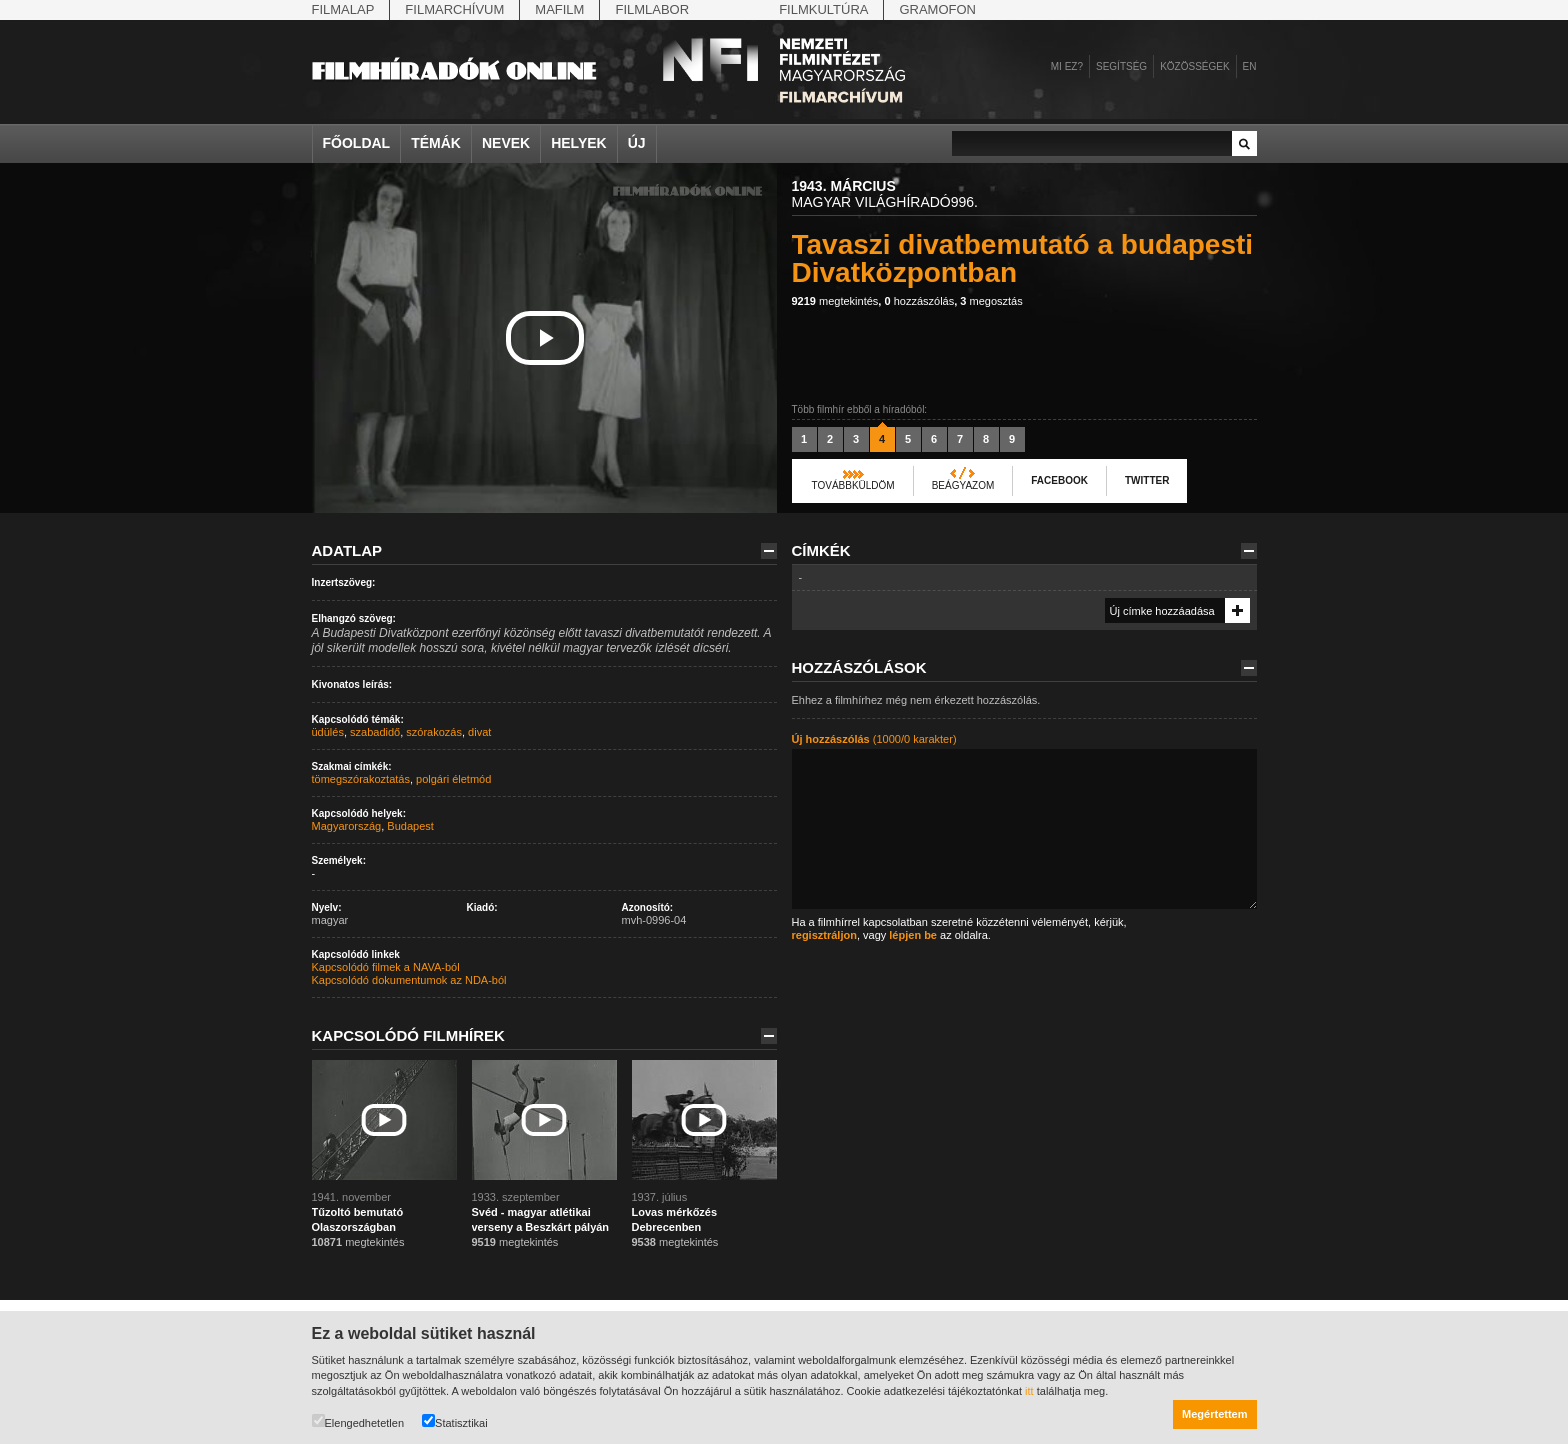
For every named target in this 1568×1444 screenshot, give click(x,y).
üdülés (328, 732)
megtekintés (835, 301)
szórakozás (434, 732)
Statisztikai (455, 1421)
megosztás (991, 301)
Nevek (506, 143)
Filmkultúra (823, 9)
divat (479, 732)
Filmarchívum (454, 9)
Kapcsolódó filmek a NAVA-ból (386, 967)
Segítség (1121, 66)
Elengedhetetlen (358, 1421)
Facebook (1059, 480)
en (1250, 66)
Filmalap (343, 9)
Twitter (1147, 480)
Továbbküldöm (853, 485)
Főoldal (357, 143)
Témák (436, 143)
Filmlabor (652, 9)
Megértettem (1214, 1414)
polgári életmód (453, 779)
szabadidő (375, 732)
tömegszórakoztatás (361, 779)
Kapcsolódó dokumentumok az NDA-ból (409, 980)
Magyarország (347, 826)
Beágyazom (963, 485)
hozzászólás (919, 301)
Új (637, 143)
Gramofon (937, 9)
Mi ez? (1067, 66)
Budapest (410, 826)
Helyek (579, 143)
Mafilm (559, 9)
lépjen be (913, 935)
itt (1029, 1391)
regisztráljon (824, 935)
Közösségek (1194, 66)
